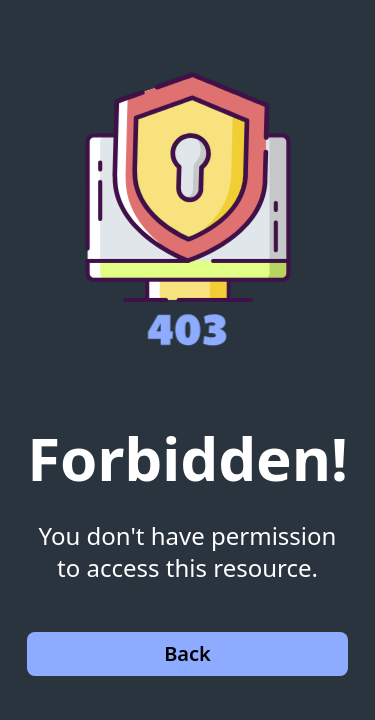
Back (187, 653)
